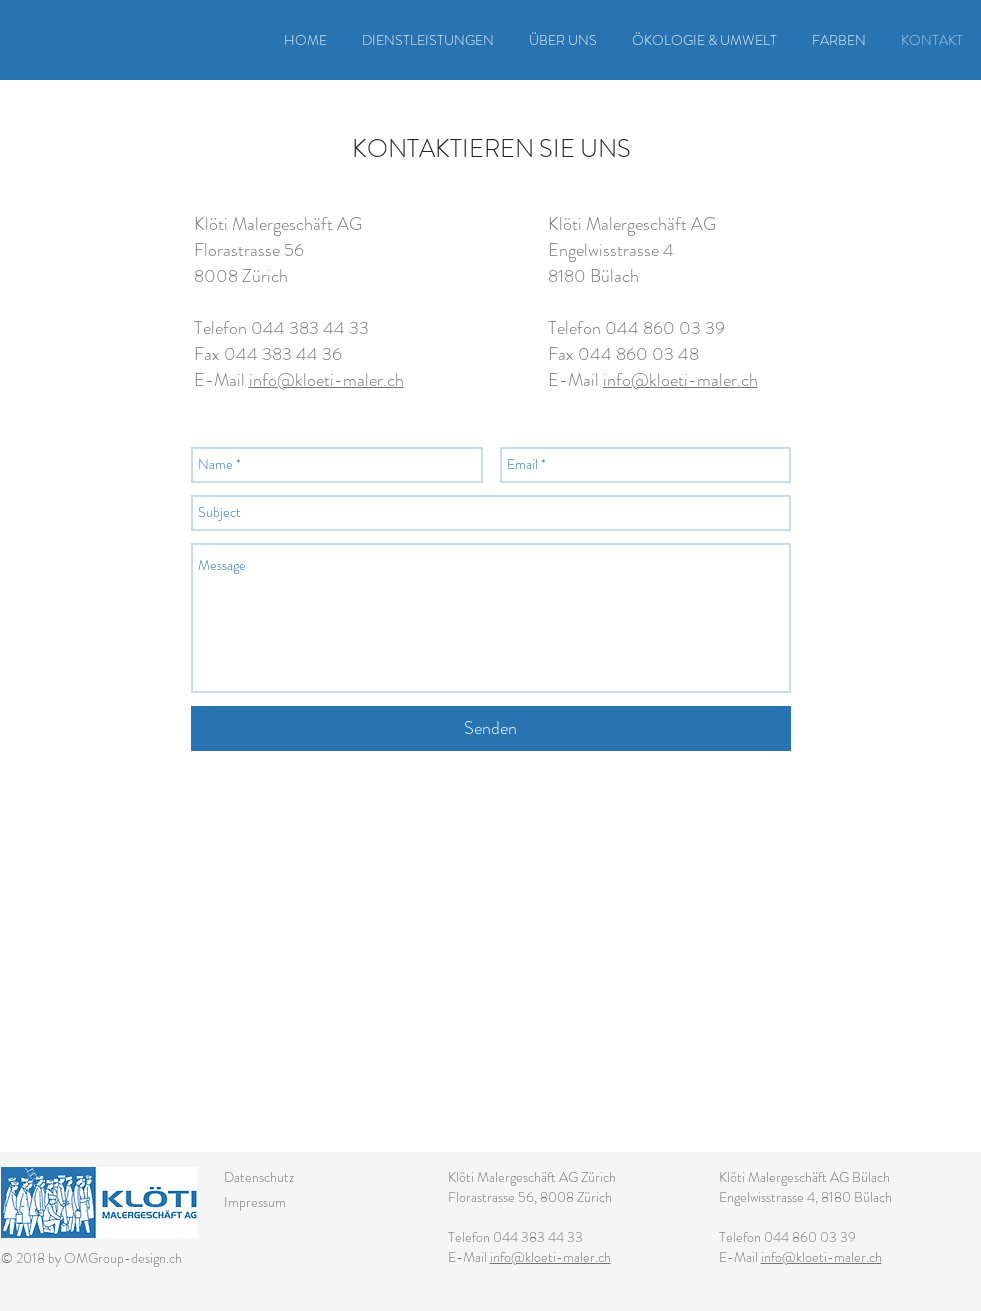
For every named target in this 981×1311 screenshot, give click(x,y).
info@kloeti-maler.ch (326, 380)
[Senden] (491, 728)
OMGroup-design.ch (123, 1258)
